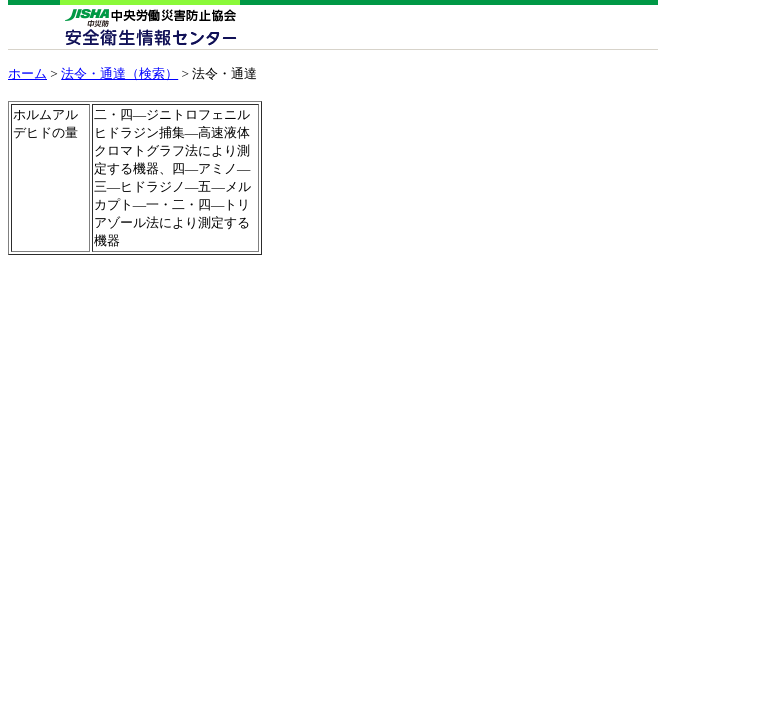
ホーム (27, 73)
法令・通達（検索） (119, 73)
